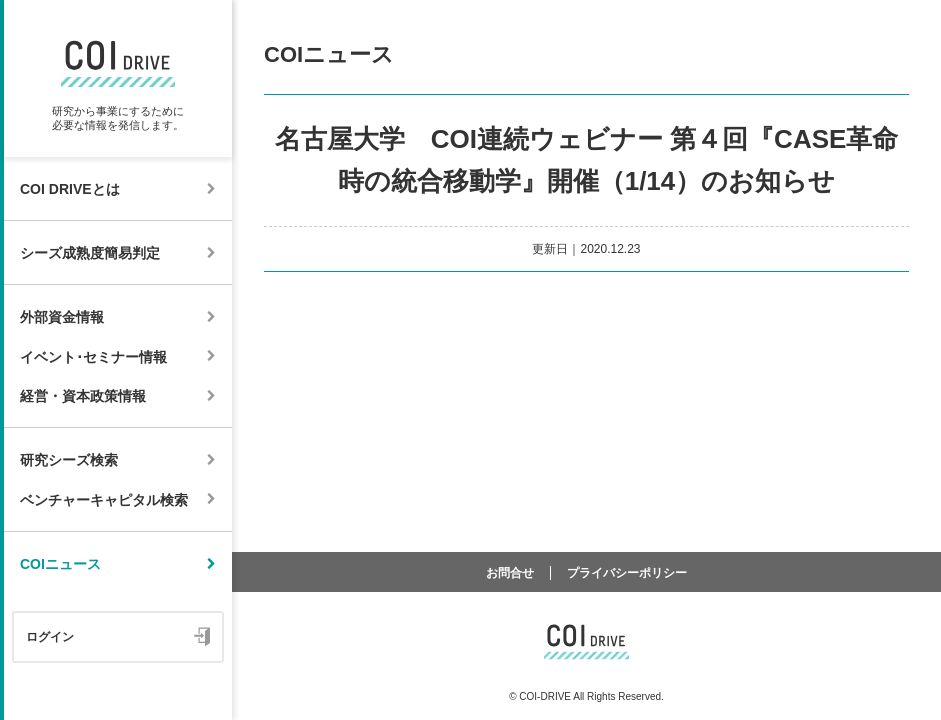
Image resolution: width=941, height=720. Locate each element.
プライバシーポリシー (627, 573)
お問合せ (510, 573)
